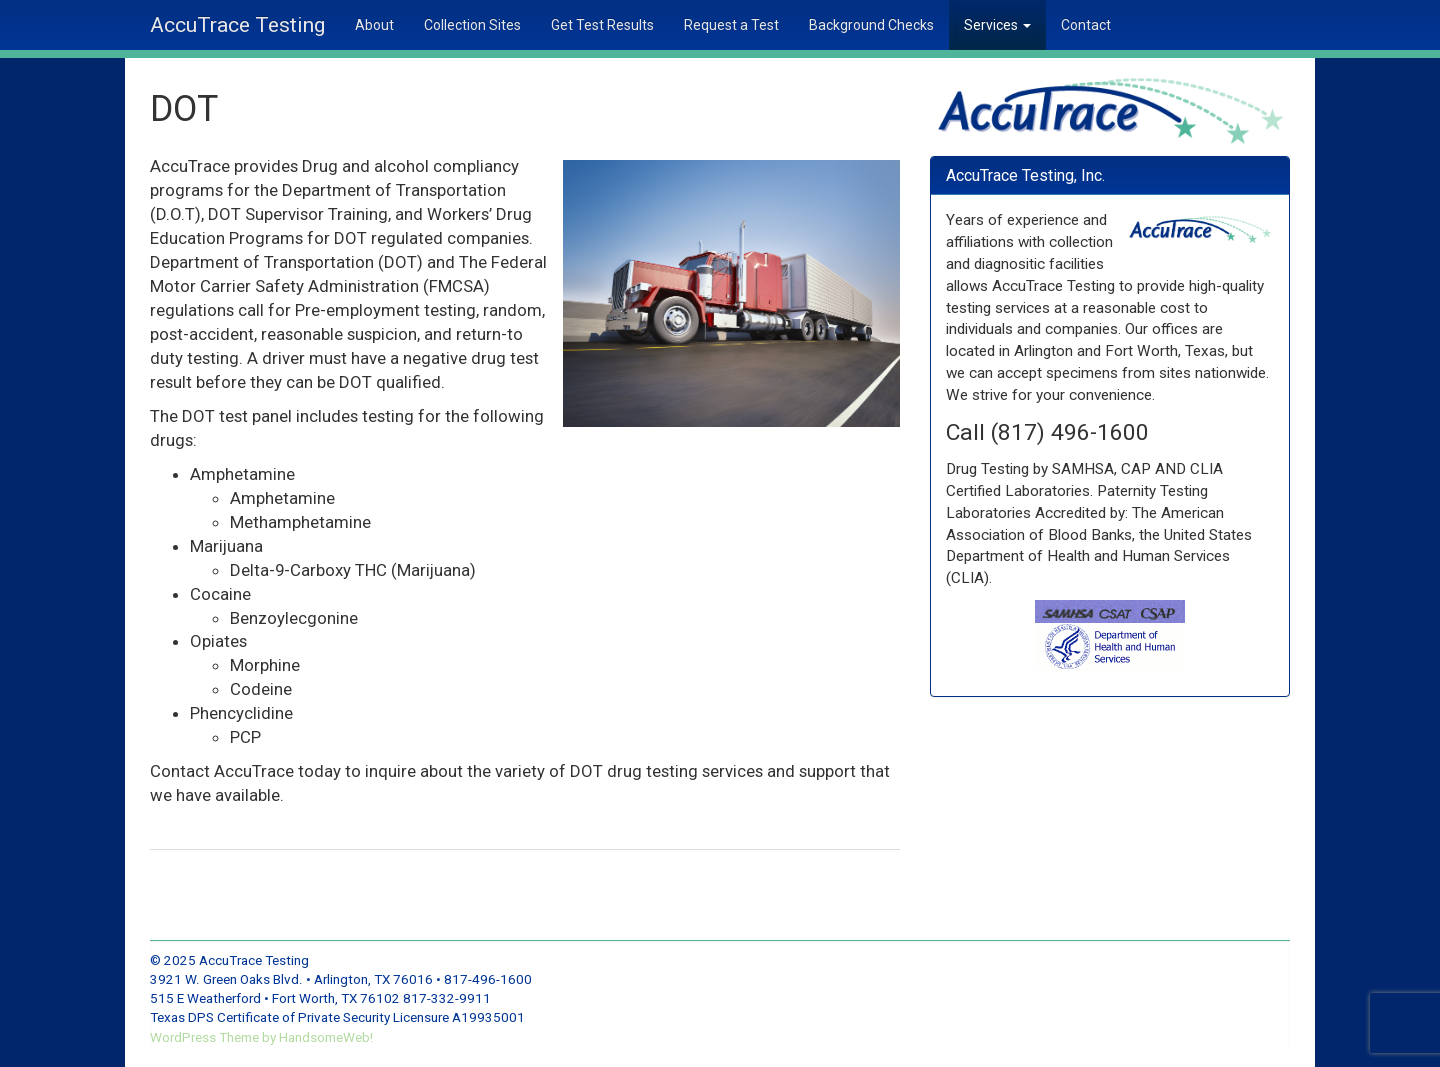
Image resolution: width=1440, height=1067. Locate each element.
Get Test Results (602, 25)
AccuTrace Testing (237, 25)
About (374, 25)
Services (997, 25)
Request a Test (731, 25)
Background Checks (871, 25)
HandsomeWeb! (326, 1037)
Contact (1086, 25)
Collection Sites (472, 25)
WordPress (184, 1037)
